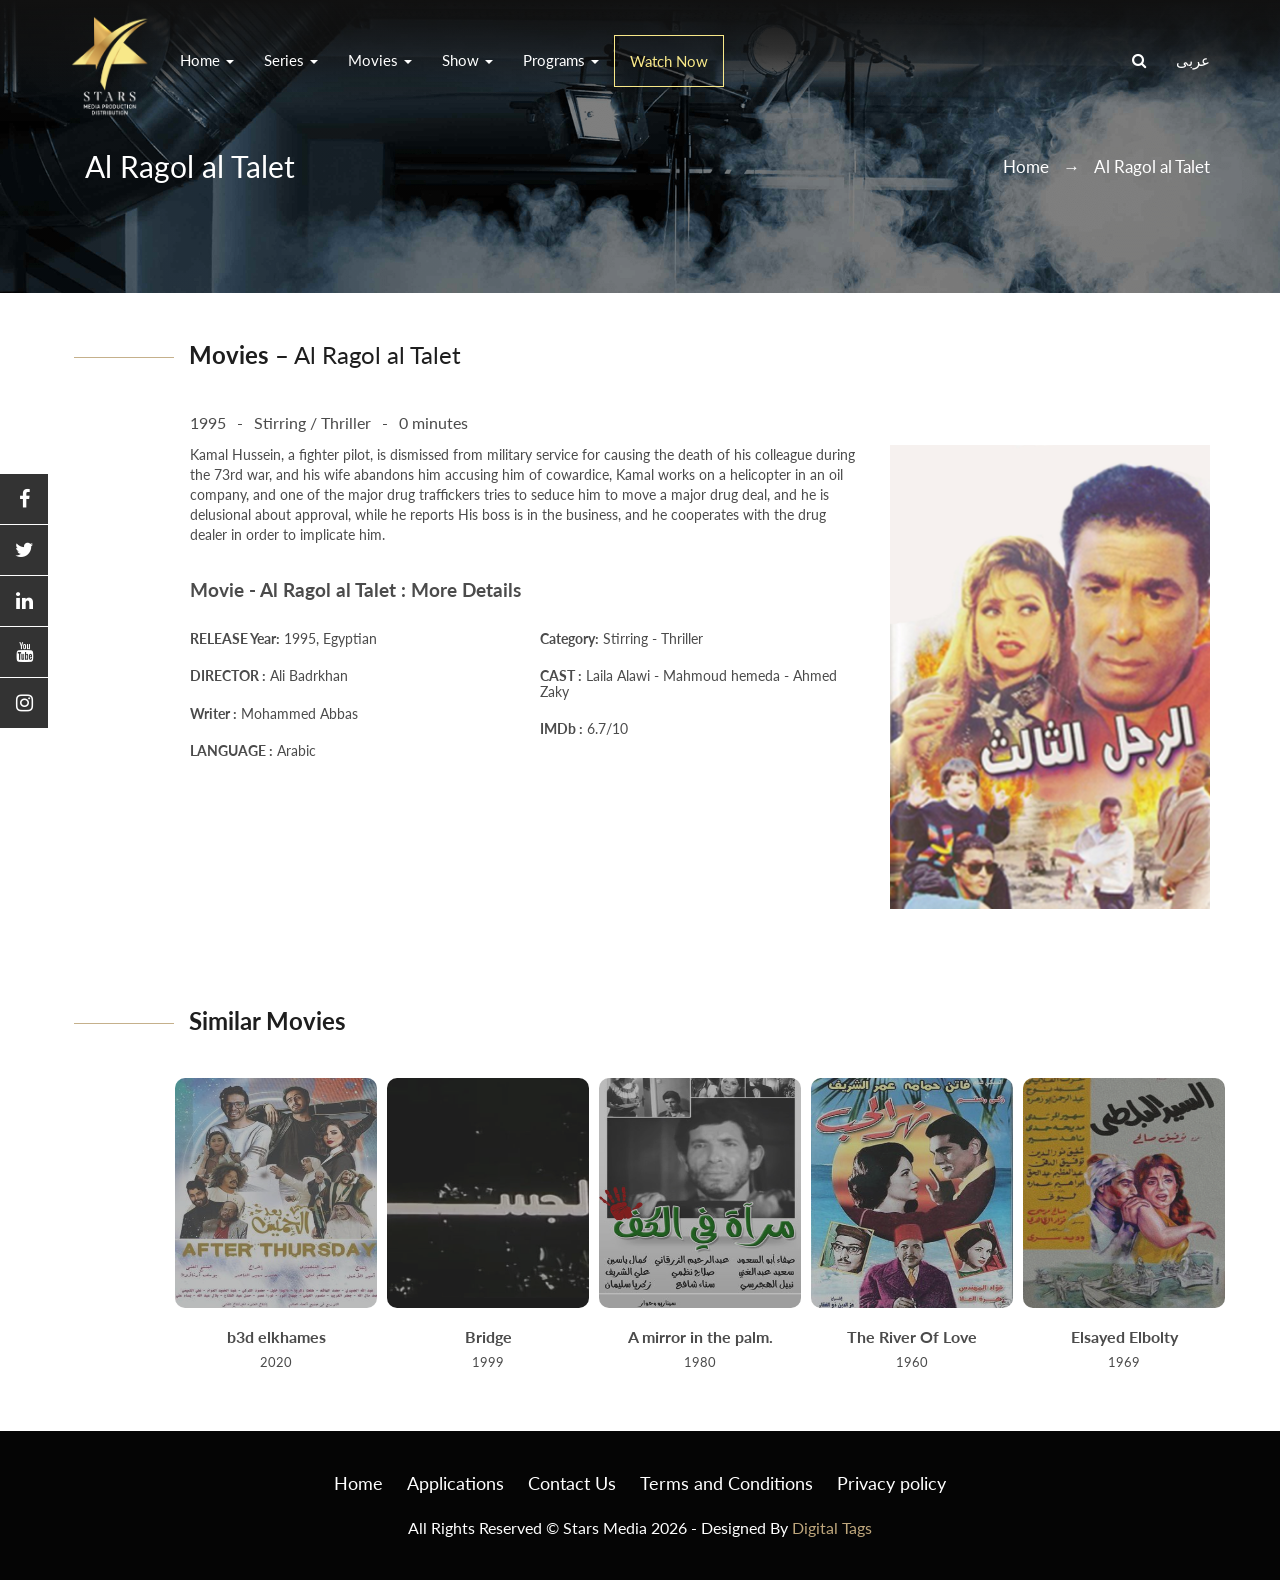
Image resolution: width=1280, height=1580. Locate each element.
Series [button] (291, 60)
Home (1026, 166)
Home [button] (207, 60)
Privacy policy (891, 1483)
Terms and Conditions (726, 1483)
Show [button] (467, 60)
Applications (455, 1483)
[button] (24, 499)
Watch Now (669, 61)
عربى (1193, 60)
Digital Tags (832, 1527)
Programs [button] (561, 60)
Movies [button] (380, 60)
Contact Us (572, 1483)
